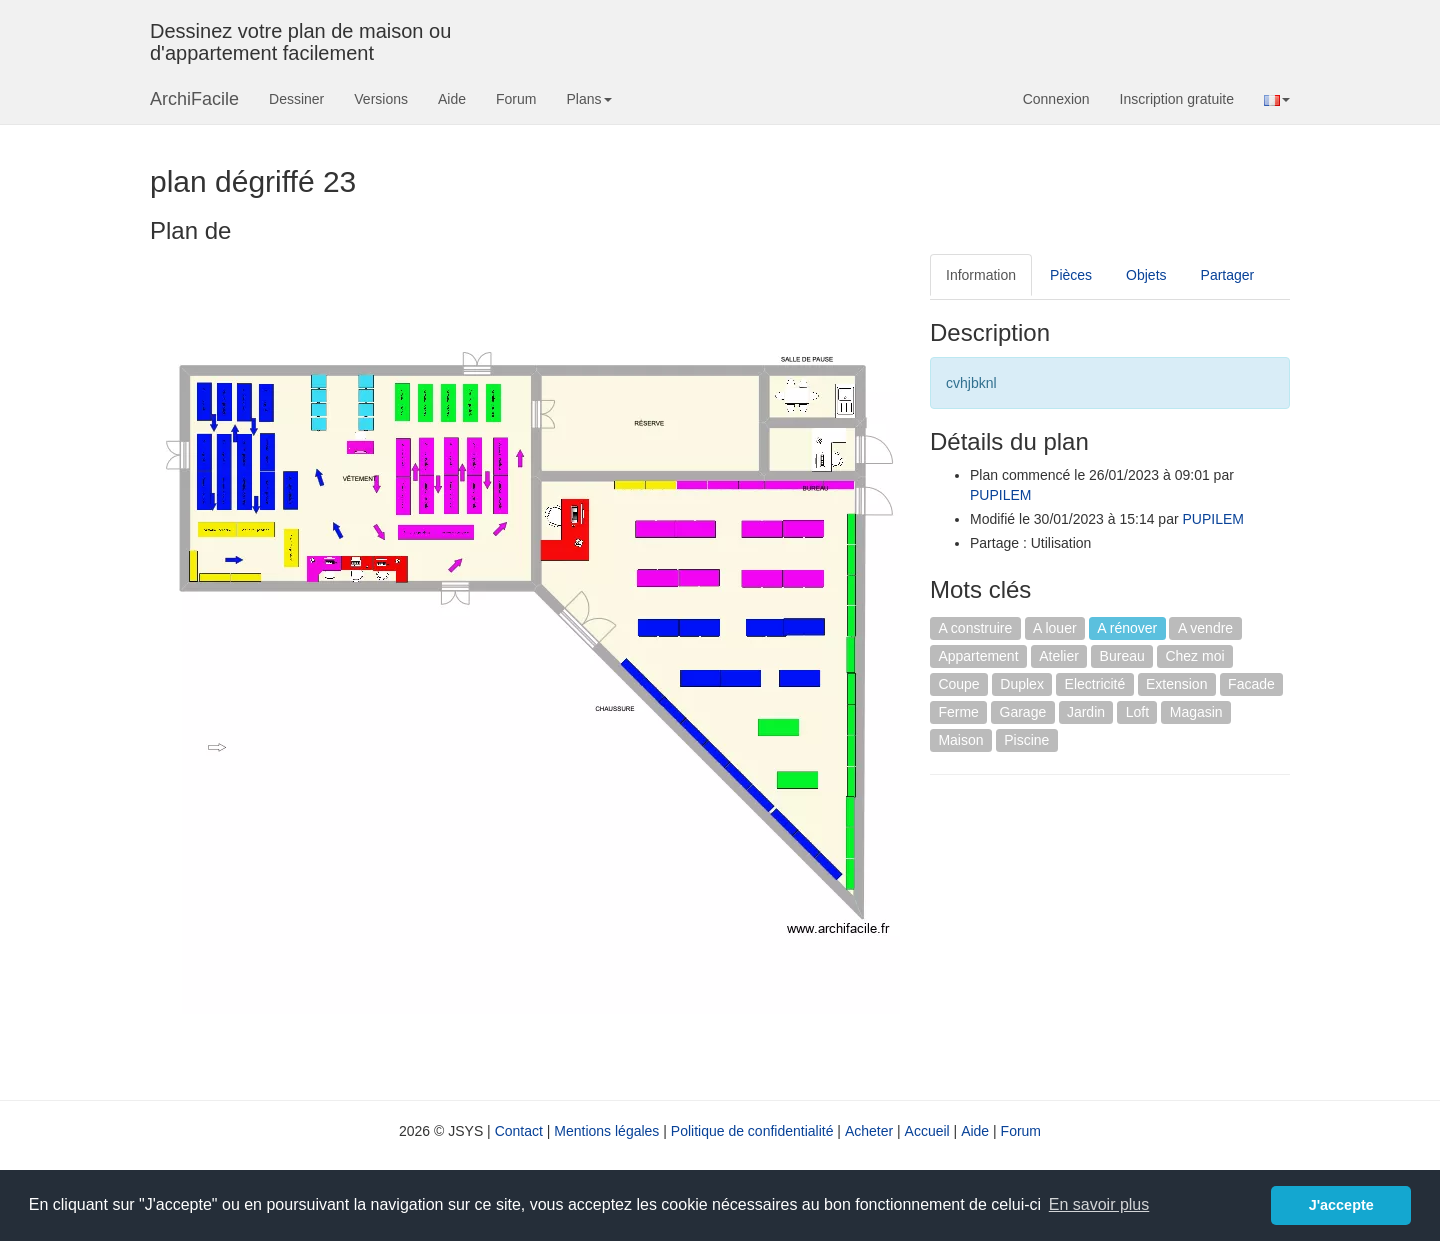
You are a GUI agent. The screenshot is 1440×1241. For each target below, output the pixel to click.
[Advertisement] (1098, 935)
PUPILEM (1000, 495)
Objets (1146, 275)
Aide (452, 99)
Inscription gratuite (1177, 99)
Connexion (1056, 99)
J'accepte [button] (1341, 1205)
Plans (588, 99)
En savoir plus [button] (1099, 1204)
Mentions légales (606, 1131)
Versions (381, 99)
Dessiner (296, 99)
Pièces (1071, 275)
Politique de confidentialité (752, 1131)
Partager (1228, 275)
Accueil (927, 1131)
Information (981, 275)
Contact (519, 1131)
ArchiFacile (194, 99)
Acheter (869, 1131)
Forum (516, 99)
